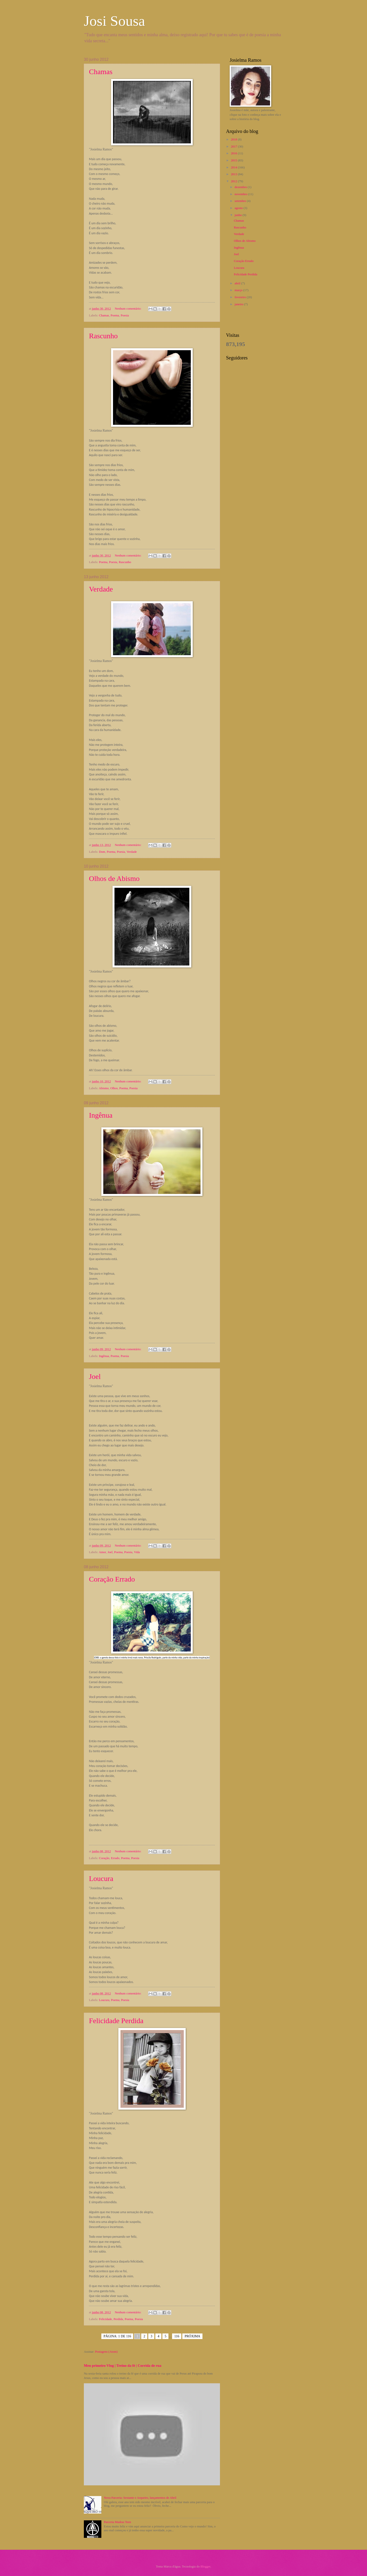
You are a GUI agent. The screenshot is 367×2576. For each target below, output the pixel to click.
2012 (234, 181)
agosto (239, 208)
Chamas (101, 72)
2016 (234, 153)
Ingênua (101, 1115)
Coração (104, 1858)
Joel (95, 1376)
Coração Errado (112, 1579)
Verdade (101, 589)
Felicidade (105, 2319)
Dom (102, 851)
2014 (234, 167)
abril (238, 283)
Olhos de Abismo (114, 878)
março (239, 290)
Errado (115, 1858)
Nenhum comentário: (128, 308)
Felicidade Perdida (116, 2021)
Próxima (192, 2336)
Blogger (205, 2566)
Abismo (104, 1088)
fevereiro (241, 297)
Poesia (125, 315)
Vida (137, 1552)
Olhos (114, 1088)
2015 (234, 160)
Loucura (101, 1878)
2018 (234, 139)
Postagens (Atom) (106, 2351)
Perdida (118, 2319)
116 (176, 2336)
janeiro (239, 304)
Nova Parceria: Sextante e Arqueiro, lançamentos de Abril (140, 2497)
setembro (241, 201)
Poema (115, 315)
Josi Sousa (114, 21)
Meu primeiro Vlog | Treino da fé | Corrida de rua (122, 2365)
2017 (234, 146)
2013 (234, 174)
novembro (241, 194)
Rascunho (103, 336)
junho (239, 215)
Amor (102, 1552)
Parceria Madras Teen (117, 2522)
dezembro (241, 187)
